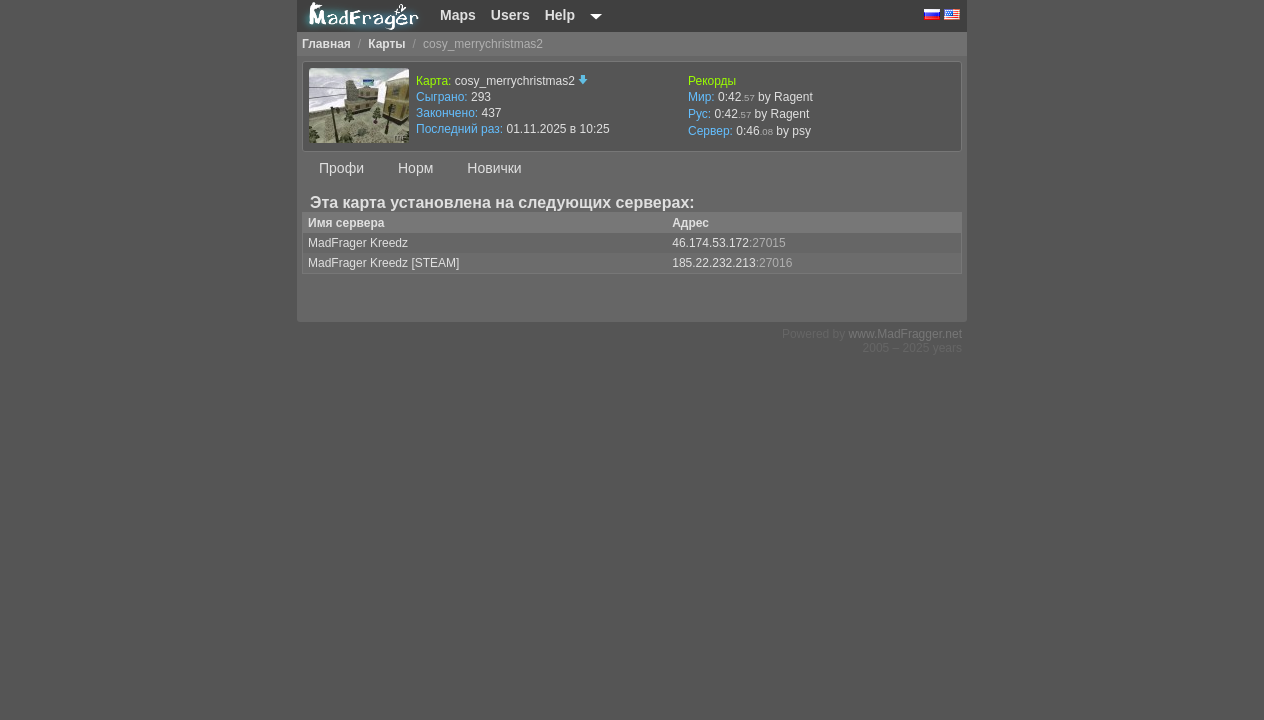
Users (510, 15)
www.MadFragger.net (905, 334)
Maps (458, 15)
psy (801, 131)
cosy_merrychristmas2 (521, 81)
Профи (341, 168)
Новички (494, 168)
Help (560, 15)
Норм (415, 168)
